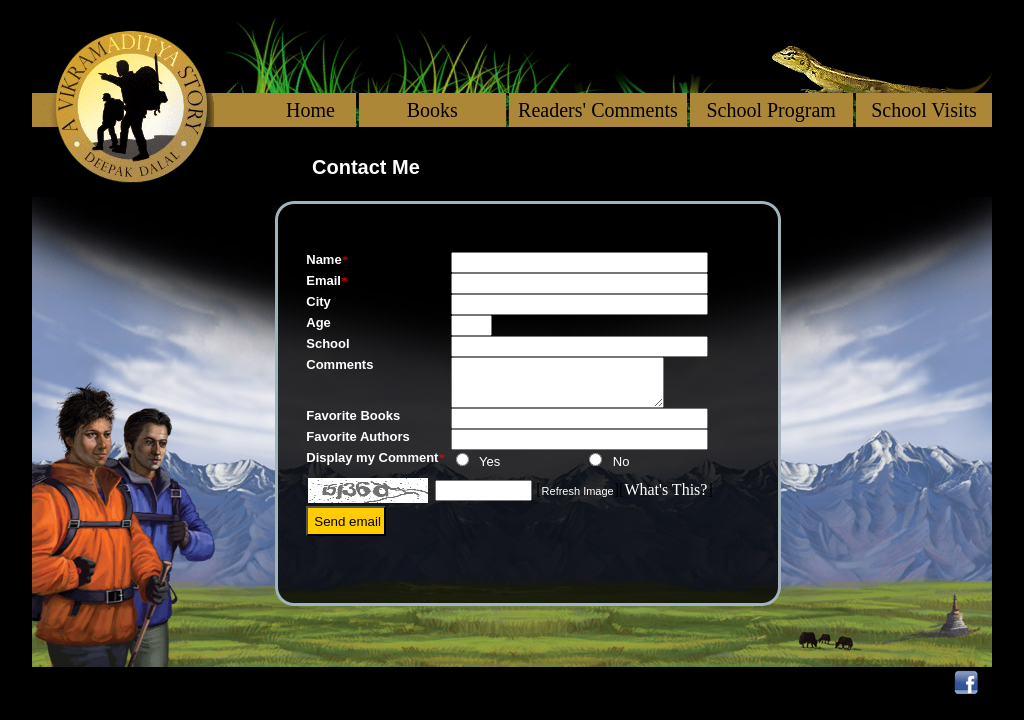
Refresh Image (578, 496)
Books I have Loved (305, 682)
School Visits (924, 110)
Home (310, 110)
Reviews (659, 682)
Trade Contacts (855, 682)
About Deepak (113, 682)
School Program (770, 110)
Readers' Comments (598, 110)
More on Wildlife (512, 682)
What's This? (665, 494)
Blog (740, 682)
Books (432, 110)
